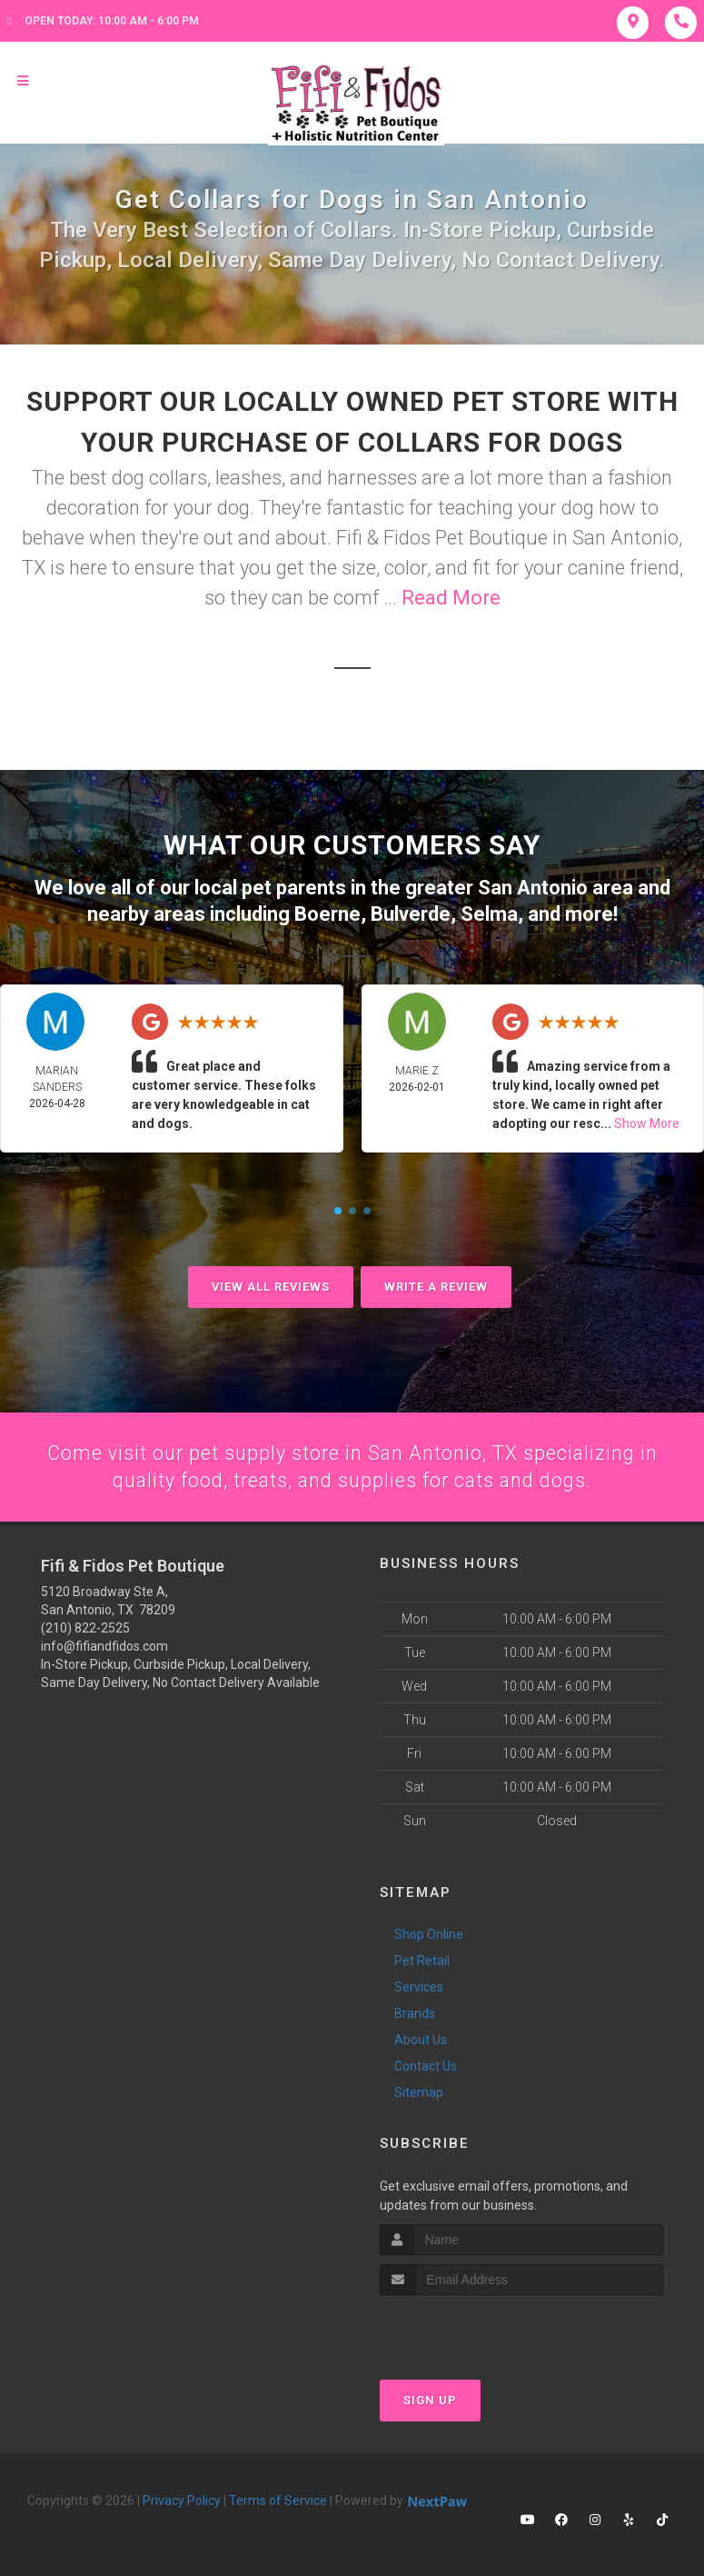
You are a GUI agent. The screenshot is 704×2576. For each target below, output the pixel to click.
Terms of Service (278, 2499)
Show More (646, 1121)
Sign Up (430, 2399)
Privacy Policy (182, 2499)
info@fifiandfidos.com (104, 1646)
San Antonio (533, 886)
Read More (451, 597)
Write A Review (436, 1285)
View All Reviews (271, 1285)
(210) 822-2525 (85, 1628)
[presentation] (476, 2328)
